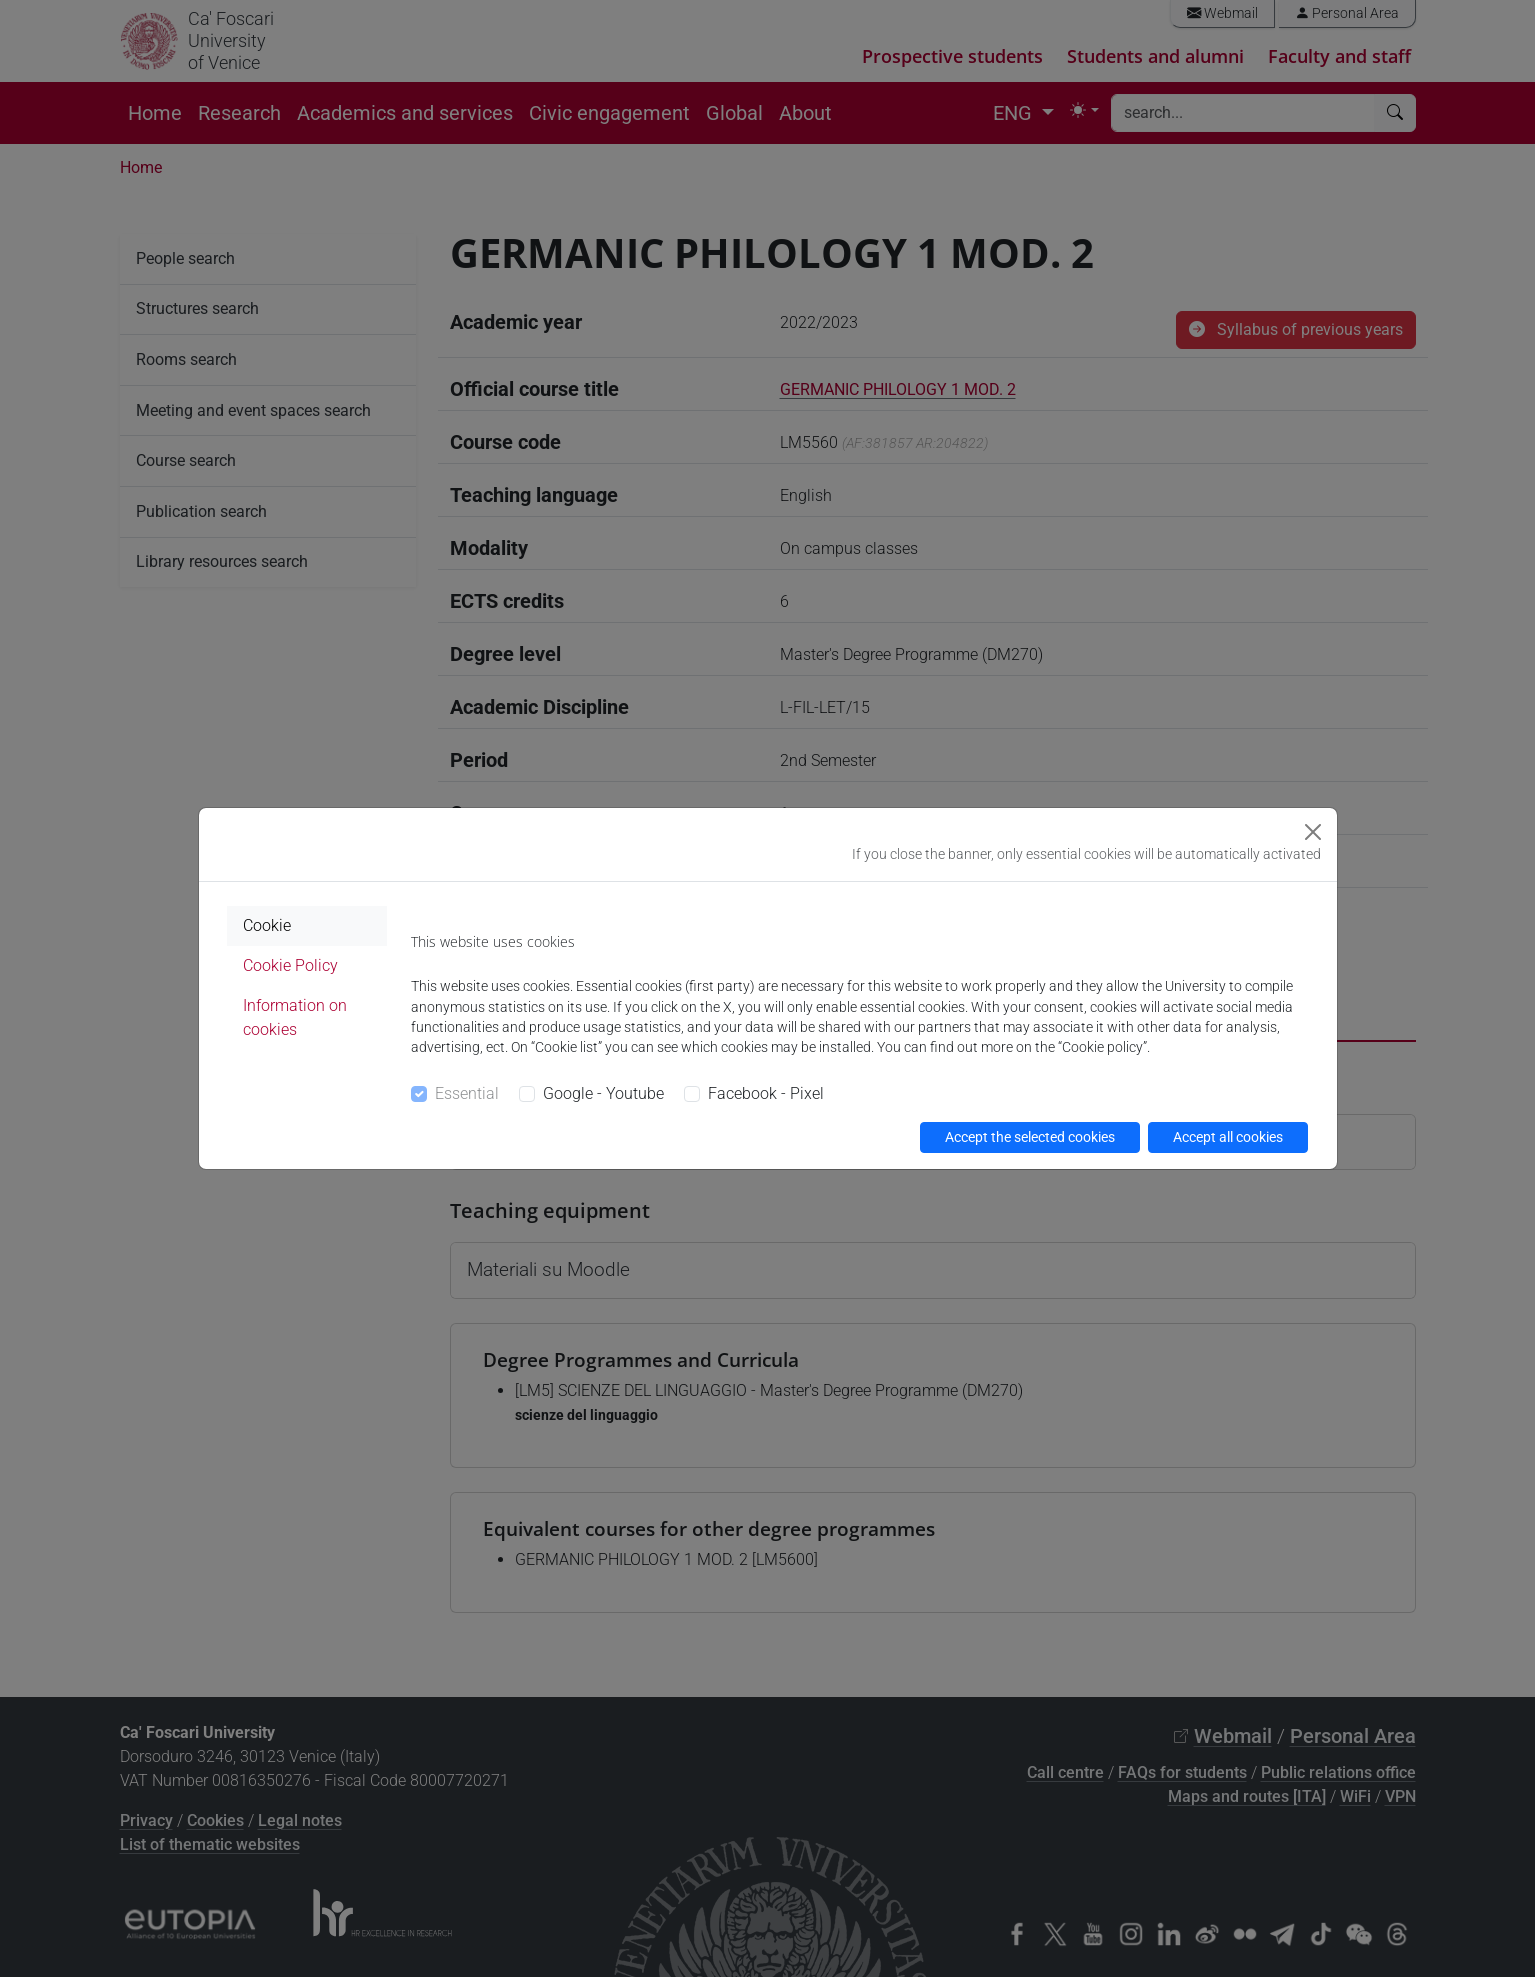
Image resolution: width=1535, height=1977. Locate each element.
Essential (467, 1093)
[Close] (1313, 832)
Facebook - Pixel (766, 1093)
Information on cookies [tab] (295, 1017)
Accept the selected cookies (1030, 1137)
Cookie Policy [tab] (290, 965)
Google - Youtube (603, 1093)
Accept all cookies (1228, 1137)
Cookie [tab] (267, 925)
